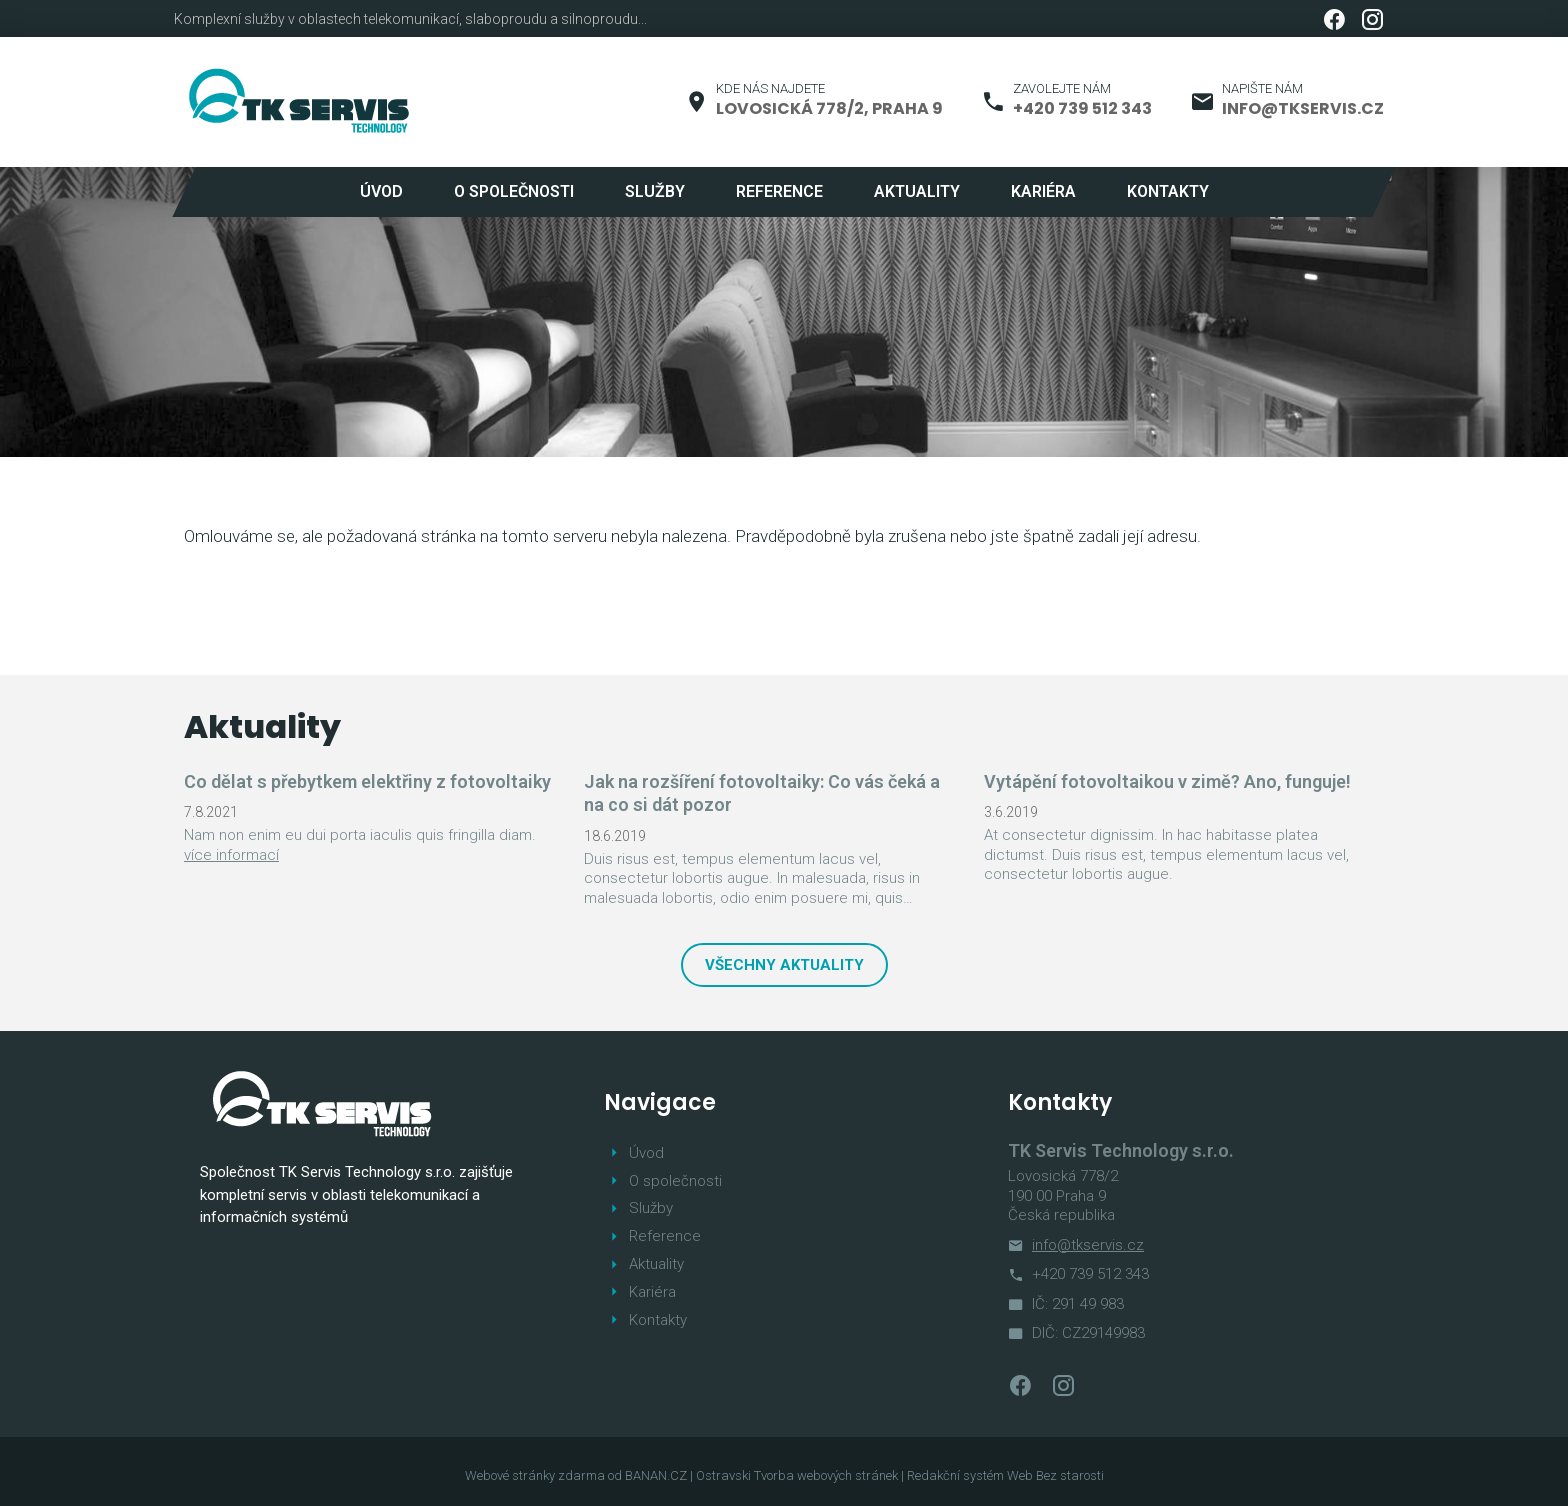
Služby (655, 191)
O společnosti (514, 191)
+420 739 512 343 (1082, 108)
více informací (231, 855)
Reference (779, 191)
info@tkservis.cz (1303, 108)
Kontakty (1168, 191)
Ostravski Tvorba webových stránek (797, 1475)
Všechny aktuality (784, 965)
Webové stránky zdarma (535, 1475)
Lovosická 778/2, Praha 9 (829, 108)
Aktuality (917, 191)
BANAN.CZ (656, 1475)
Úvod (381, 191)
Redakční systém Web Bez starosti (1005, 1475)
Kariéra (1043, 191)
